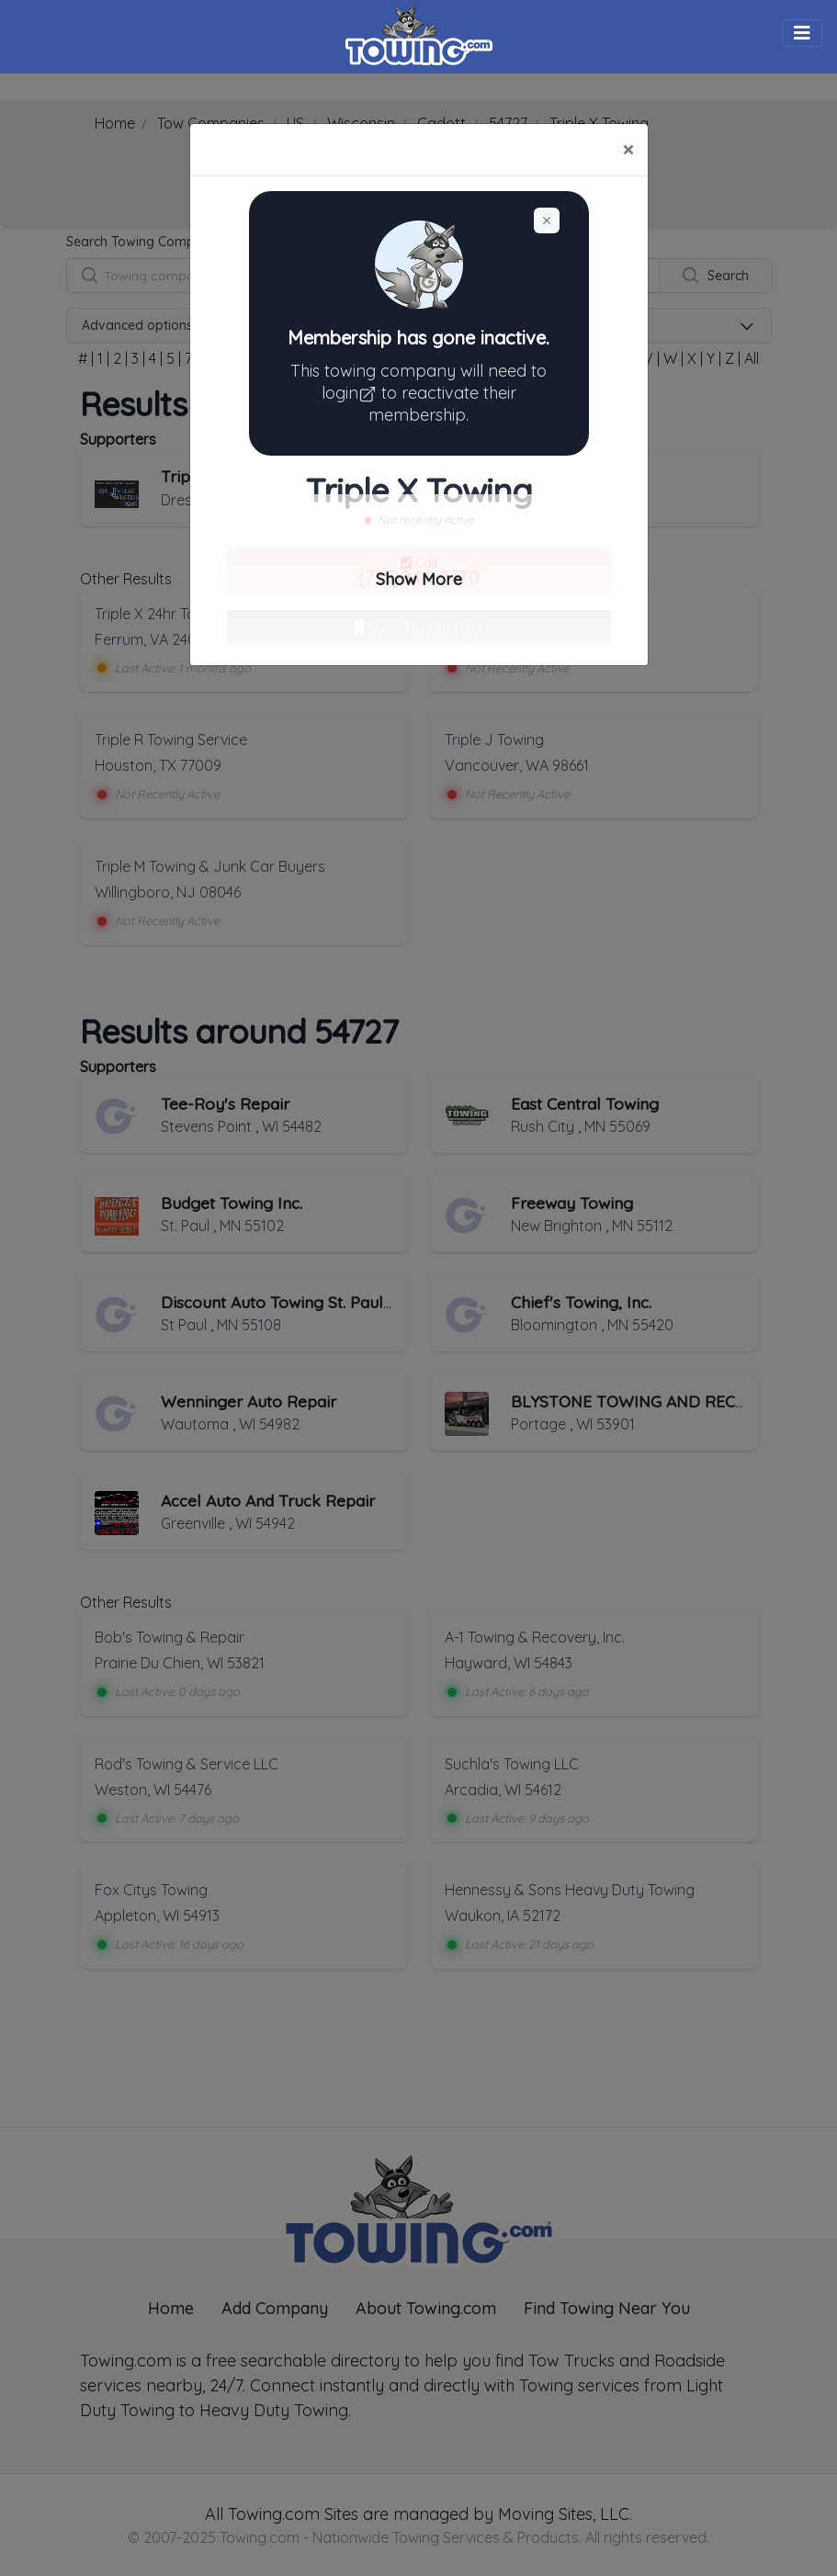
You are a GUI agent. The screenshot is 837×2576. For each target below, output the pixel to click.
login (351, 392)
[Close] (628, 149)
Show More (419, 579)
